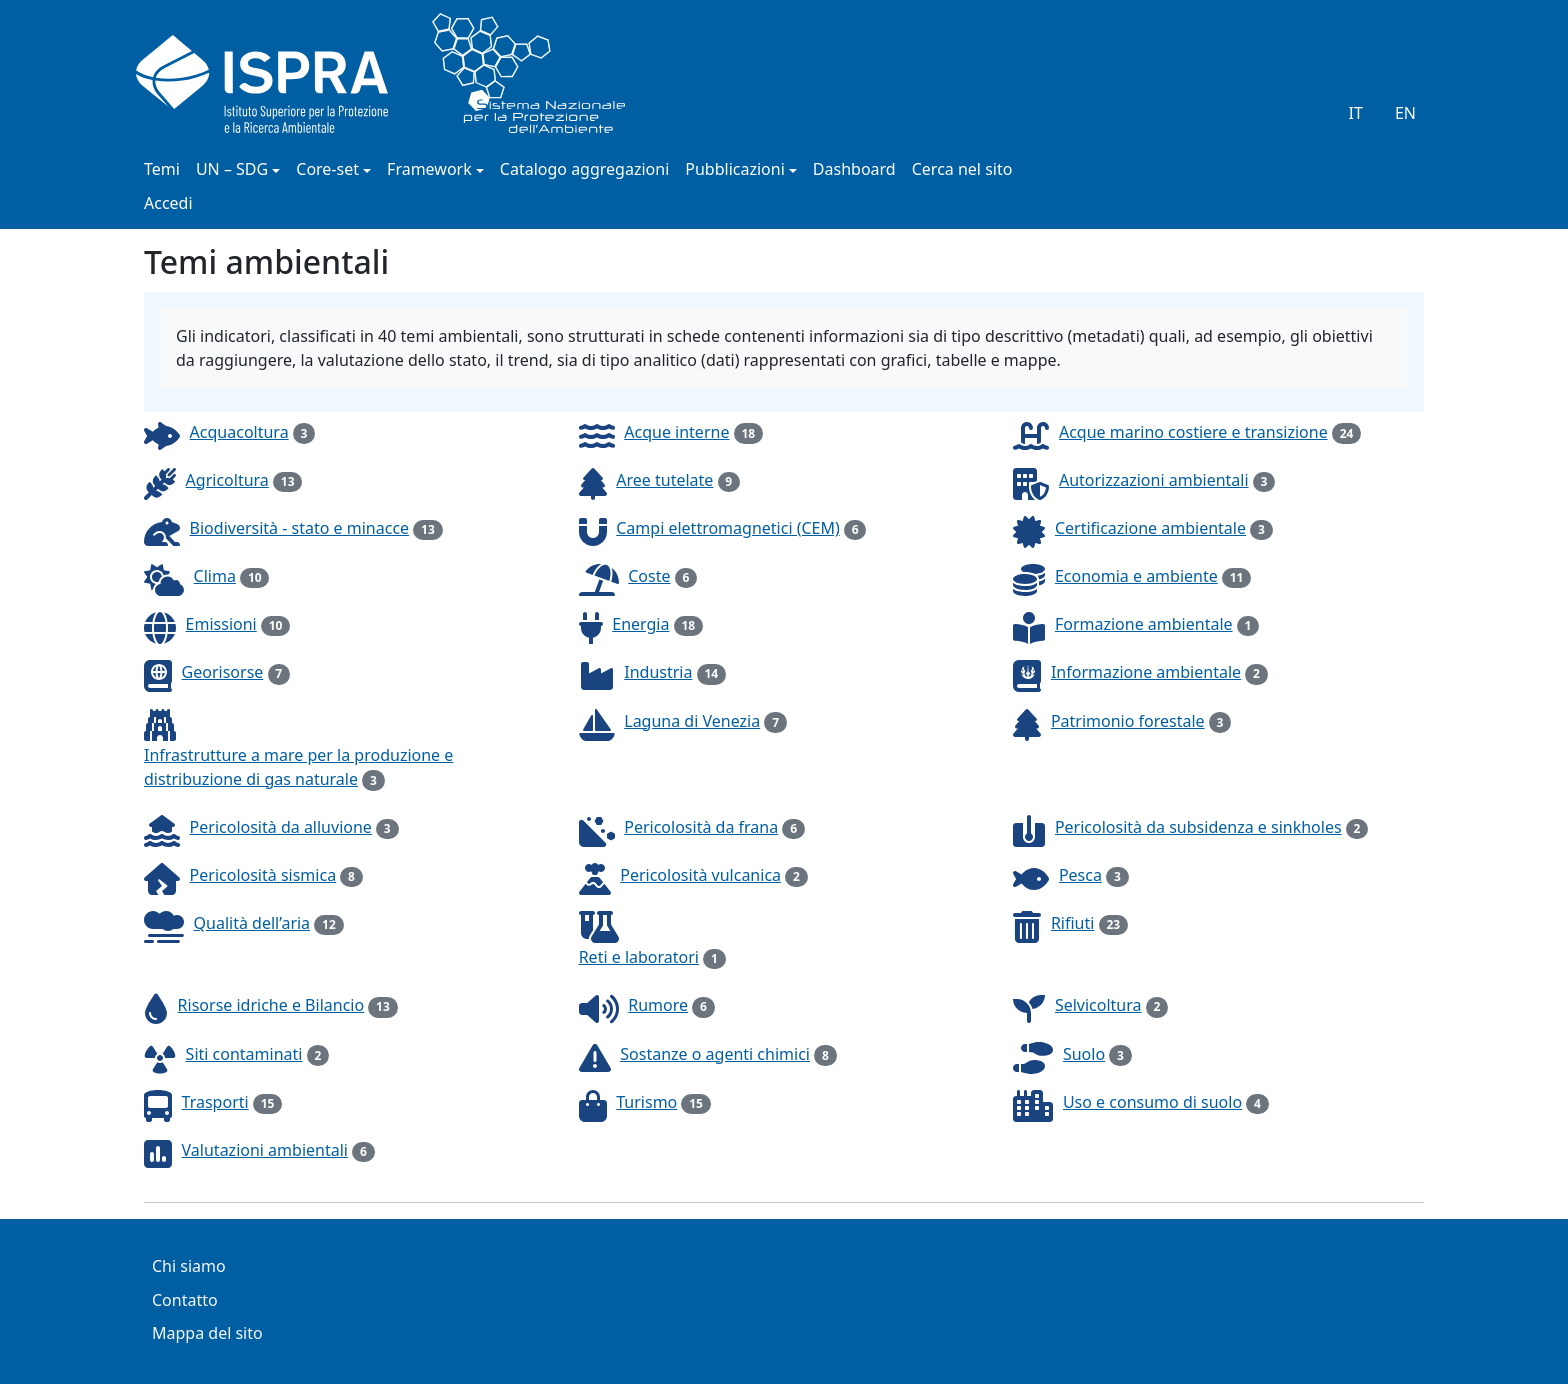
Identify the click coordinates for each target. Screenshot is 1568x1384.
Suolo (1084, 1054)
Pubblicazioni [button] (735, 170)
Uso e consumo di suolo (1152, 1102)
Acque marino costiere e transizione (1193, 432)
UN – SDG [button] (232, 170)
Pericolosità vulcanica (700, 875)
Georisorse (223, 672)
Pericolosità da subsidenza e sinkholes (1198, 827)
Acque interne (676, 432)
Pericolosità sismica (263, 875)
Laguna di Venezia (692, 721)
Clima (215, 576)
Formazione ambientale (1144, 624)
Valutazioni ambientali (265, 1150)
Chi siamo (189, 1267)
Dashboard (854, 170)
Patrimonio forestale (1128, 721)
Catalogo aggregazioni (584, 170)
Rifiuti (1073, 923)
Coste (649, 576)
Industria (658, 672)
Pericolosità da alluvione (281, 827)
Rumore (658, 1005)
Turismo (646, 1102)
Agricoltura (227, 480)
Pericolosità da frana (701, 827)
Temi (162, 170)
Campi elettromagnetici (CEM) (728, 528)
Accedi (168, 204)
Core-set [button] (327, 170)
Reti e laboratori (639, 957)
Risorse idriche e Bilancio (271, 1005)
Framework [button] (429, 170)
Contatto (185, 1301)
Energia (640, 624)
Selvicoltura (1098, 1005)
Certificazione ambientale (1150, 528)
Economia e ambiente (1136, 576)
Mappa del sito (207, 1334)
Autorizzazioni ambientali (1154, 480)
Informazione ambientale (1146, 672)
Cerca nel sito (962, 170)
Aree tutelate (664, 480)
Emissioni (221, 624)
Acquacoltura (239, 432)
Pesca (1080, 875)
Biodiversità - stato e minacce (300, 528)
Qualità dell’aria (252, 923)
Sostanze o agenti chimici (715, 1054)
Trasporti (215, 1102)
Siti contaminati (244, 1054)
